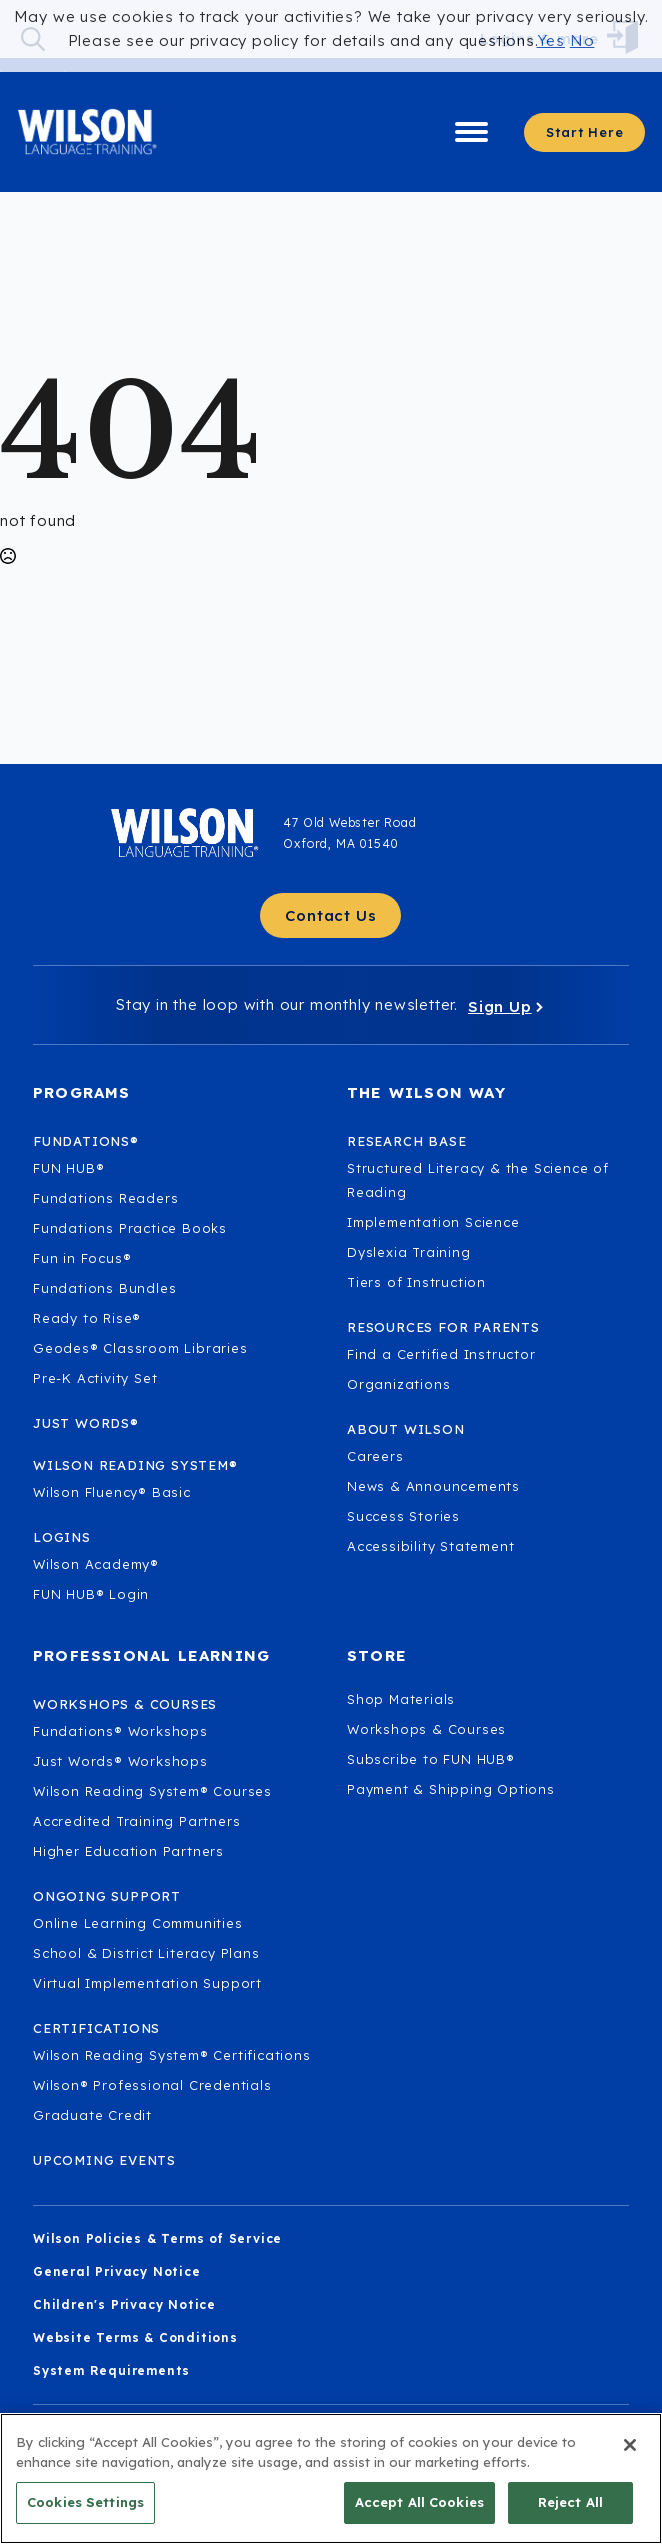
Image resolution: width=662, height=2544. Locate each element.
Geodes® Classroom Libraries (140, 1348)
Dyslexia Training (409, 1252)
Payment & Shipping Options (451, 1789)
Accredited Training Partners (136, 1821)
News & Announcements (433, 1486)
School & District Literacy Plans (146, 1953)
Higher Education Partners (128, 1851)
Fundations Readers (105, 1198)
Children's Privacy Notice (124, 2304)
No (582, 40)
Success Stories (403, 1516)
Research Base (406, 1141)
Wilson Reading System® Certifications (172, 2055)
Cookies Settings (85, 2513)
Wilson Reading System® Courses (152, 1791)
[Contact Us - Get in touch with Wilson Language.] (330, 915)
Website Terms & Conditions (135, 2337)
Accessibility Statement (430, 1546)
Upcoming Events (104, 2160)
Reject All (570, 2513)
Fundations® (86, 1141)
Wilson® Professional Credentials (152, 2085)
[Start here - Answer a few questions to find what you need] (584, 132)
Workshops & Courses (426, 1729)
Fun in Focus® (82, 1258)
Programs (82, 1092)
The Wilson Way (426, 1092)
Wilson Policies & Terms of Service (157, 2238)
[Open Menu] (471, 132)
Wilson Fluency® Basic (112, 1492)
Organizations (398, 1384)
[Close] (630, 2456)
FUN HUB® (68, 1168)
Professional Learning (151, 1655)
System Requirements (111, 2370)
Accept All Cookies (419, 2513)
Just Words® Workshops (120, 1761)
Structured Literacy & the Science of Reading (478, 1180)
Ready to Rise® (87, 1318)
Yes (551, 40)
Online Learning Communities (138, 1923)
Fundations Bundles (104, 1288)
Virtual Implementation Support (147, 1983)
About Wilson (406, 1429)
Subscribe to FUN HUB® (431, 1759)
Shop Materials (401, 1699)
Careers (375, 1456)
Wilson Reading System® (135, 1465)
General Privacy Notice (117, 2271)
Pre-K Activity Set (95, 1378)
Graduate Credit (92, 2115)
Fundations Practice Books (130, 1228)
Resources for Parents (443, 1327)
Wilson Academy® (96, 1564)
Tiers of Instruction (416, 1282)
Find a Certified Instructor (441, 1354)
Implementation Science (433, 1222)
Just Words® (86, 1423)
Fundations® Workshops (120, 1731)
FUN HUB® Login (91, 1594)
